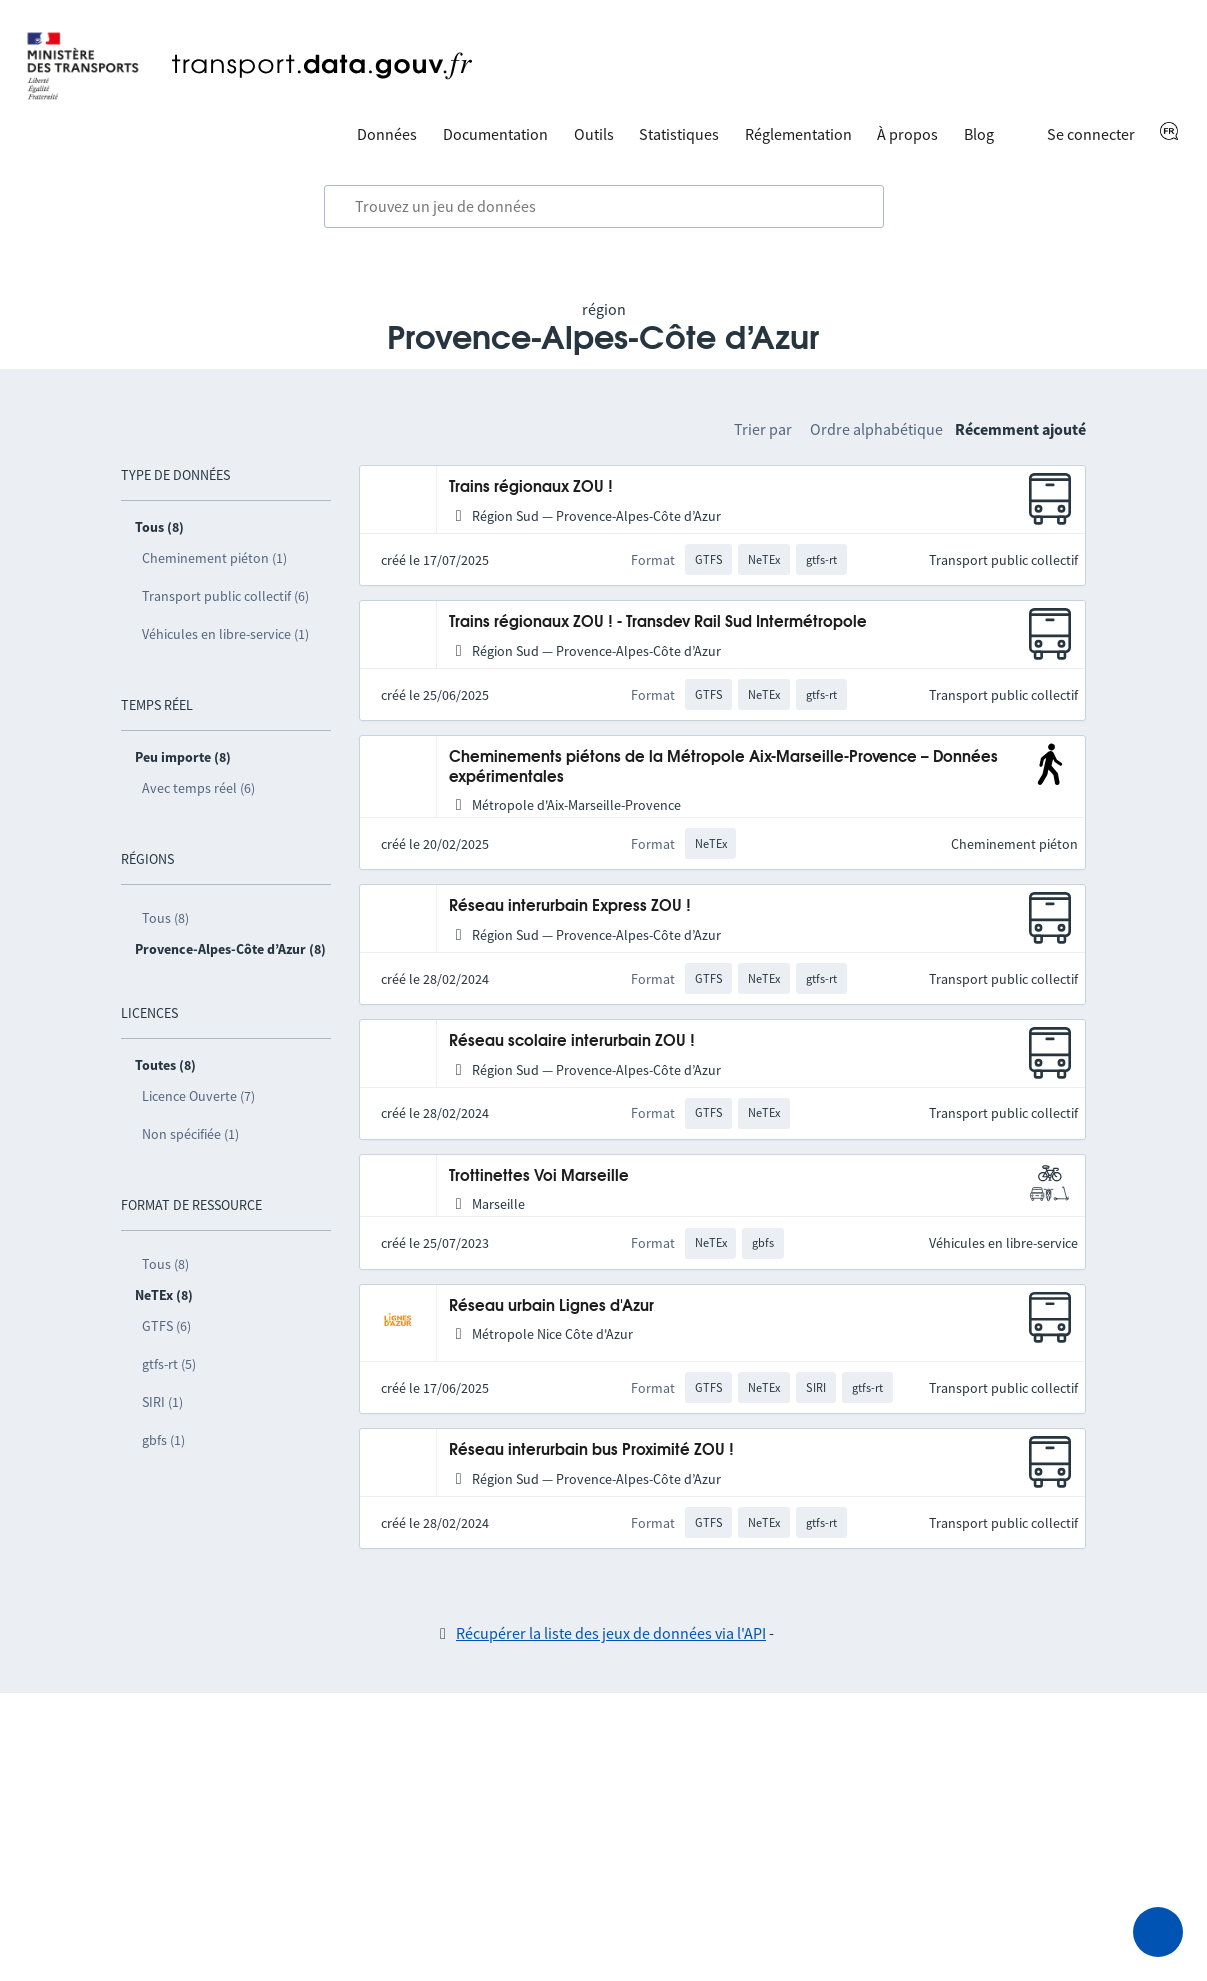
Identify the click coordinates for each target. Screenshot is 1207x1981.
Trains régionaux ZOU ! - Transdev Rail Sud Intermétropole (658, 622)
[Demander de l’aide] (1158, 1932)
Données (387, 134)
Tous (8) (165, 918)
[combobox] (604, 207)
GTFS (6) (166, 1326)
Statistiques (679, 134)
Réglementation (798, 134)
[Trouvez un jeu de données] (604, 207)
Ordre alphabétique (876, 429)
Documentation (495, 134)
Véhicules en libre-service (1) (225, 634)
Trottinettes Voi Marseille (539, 1176)
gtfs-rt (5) (169, 1364)
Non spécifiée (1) (190, 1134)
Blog (979, 134)
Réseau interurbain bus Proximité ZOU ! (591, 1450)
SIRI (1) (162, 1402)
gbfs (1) (163, 1440)
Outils (594, 134)
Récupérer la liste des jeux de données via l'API (611, 1633)
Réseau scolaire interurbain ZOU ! (572, 1041)
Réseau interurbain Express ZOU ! (570, 906)
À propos (907, 134)
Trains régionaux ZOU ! (531, 487)
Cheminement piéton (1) (214, 558)
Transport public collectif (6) (225, 596)
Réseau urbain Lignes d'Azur (551, 1306)
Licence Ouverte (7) (198, 1096)
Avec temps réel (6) (198, 788)
